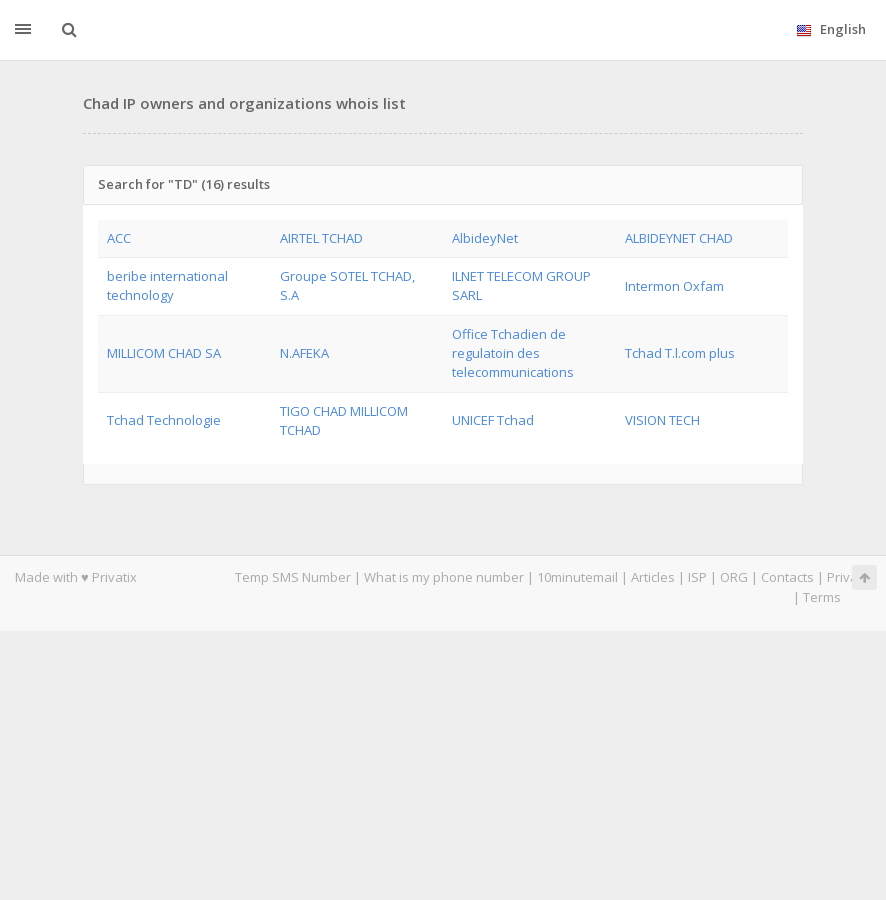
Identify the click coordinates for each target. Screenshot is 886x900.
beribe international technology (167, 285)
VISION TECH (662, 420)
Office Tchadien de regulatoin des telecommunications (513, 353)
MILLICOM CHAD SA (164, 353)
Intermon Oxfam (674, 286)
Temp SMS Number (293, 577)
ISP (699, 577)
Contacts (787, 577)
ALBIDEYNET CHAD (679, 238)
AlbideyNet (485, 238)
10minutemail (577, 577)
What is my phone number (444, 577)
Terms (822, 597)
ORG (734, 577)
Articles (653, 577)
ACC (119, 238)
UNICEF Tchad (493, 420)
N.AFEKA (304, 353)
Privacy (849, 577)
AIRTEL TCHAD (321, 238)
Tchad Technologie (164, 420)
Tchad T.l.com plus (680, 353)
